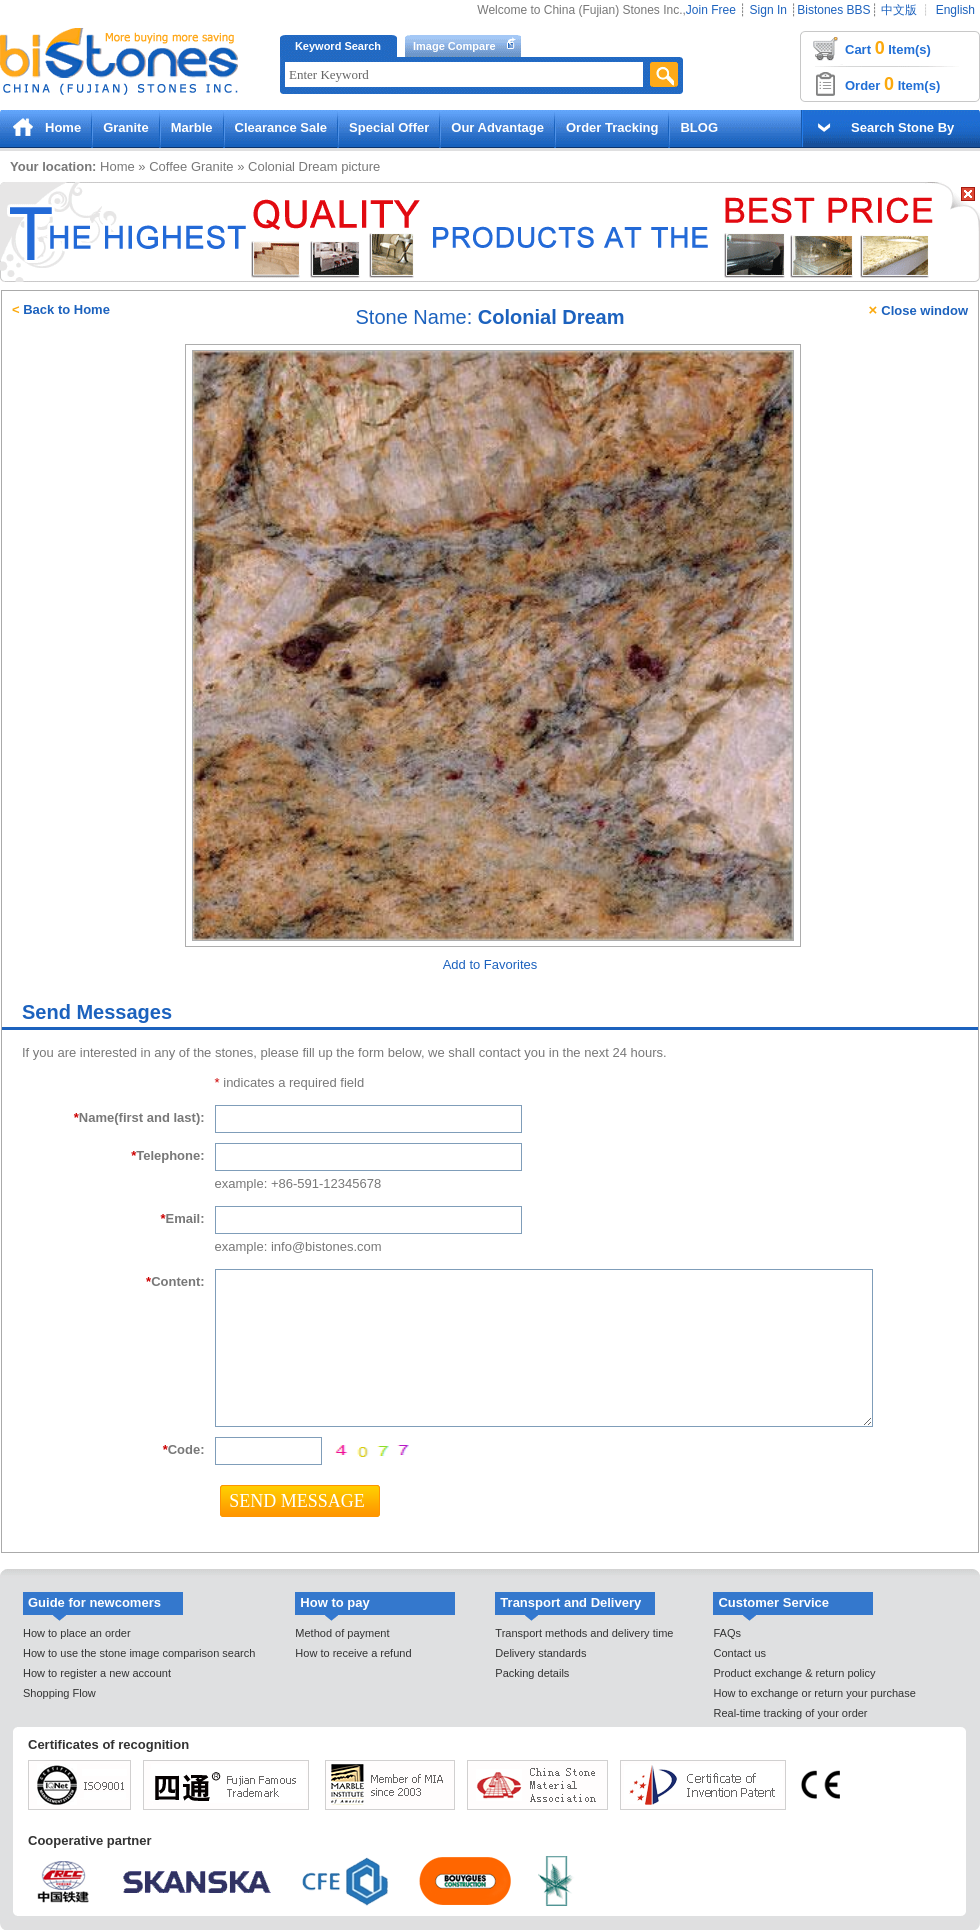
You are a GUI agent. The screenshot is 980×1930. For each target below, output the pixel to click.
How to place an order (77, 1633)
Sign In (768, 10)
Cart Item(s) (888, 48)
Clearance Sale (281, 127)
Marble (192, 127)
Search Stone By (902, 127)
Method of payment (342, 1633)
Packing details (532, 1673)
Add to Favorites (490, 964)
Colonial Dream (293, 166)
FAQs (727, 1633)
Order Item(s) (892, 84)
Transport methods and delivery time (584, 1633)
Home (63, 127)
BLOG (699, 127)
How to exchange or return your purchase (814, 1693)
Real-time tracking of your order (790, 1713)
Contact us (739, 1653)
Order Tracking (612, 127)
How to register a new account (97, 1673)
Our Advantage (497, 127)
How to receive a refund (353, 1653)
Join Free (711, 10)
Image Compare (454, 46)
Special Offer (389, 127)
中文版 (899, 10)
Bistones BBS (833, 10)
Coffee (168, 166)
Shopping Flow (59, 1693)
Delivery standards (540, 1653)
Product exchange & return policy (794, 1673)
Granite (126, 127)
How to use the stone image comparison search (139, 1653)
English (955, 10)
